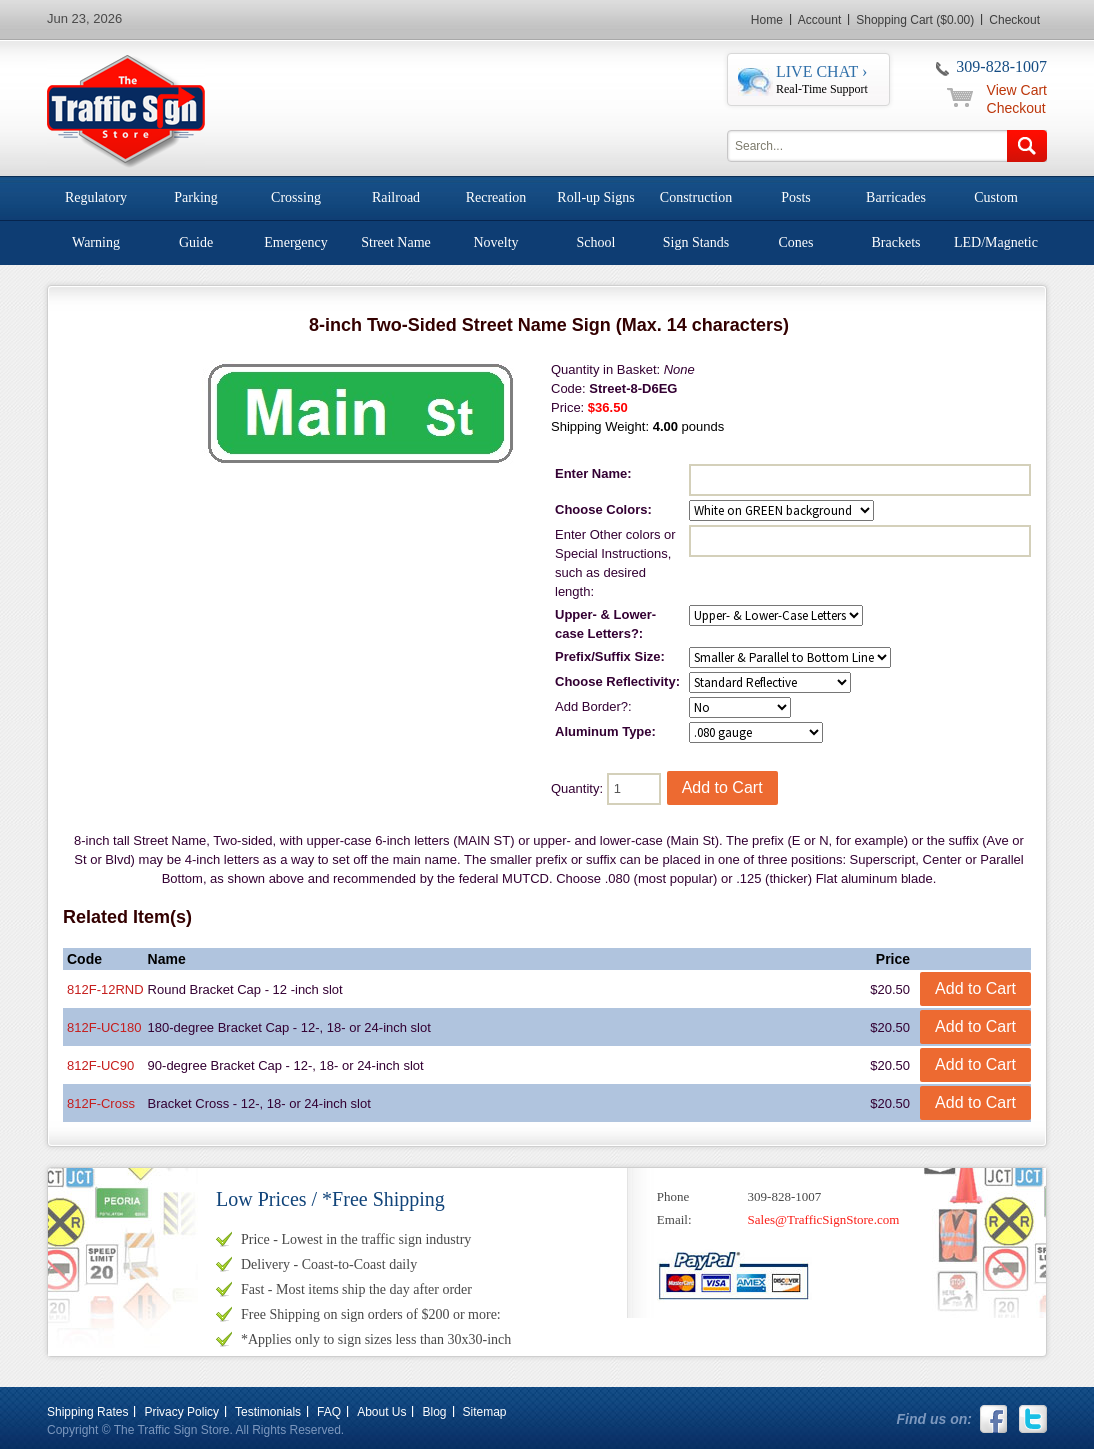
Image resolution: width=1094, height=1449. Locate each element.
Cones (796, 242)
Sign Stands (696, 242)
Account (819, 20)
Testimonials (268, 1412)
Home (767, 20)
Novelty (495, 242)
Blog (434, 1412)
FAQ (329, 1412)
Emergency (296, 242)
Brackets (896, 242)
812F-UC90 (100, 1065)
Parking (196, 197)
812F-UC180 (104, 1027)
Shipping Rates (87, 1412)
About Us (381, 1412)
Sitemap (485, 1412)
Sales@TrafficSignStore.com (824, 1219)
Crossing (296, 197)
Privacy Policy (181, 1412)
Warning (96, 242)
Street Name (396, 242)
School (596, 242)
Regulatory (96, 197)
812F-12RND (105, 989)
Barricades (896, 197)
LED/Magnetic (996, 242)
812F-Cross (101, 1103)
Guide (196, 242)
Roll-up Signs (595, 197)
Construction (696, 197)
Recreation (496, 197)
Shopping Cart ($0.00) (915, 20)
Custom (996, 197)
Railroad (396, 197)
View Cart (1017, 90)
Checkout (1014, 20)
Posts (796, 197)
